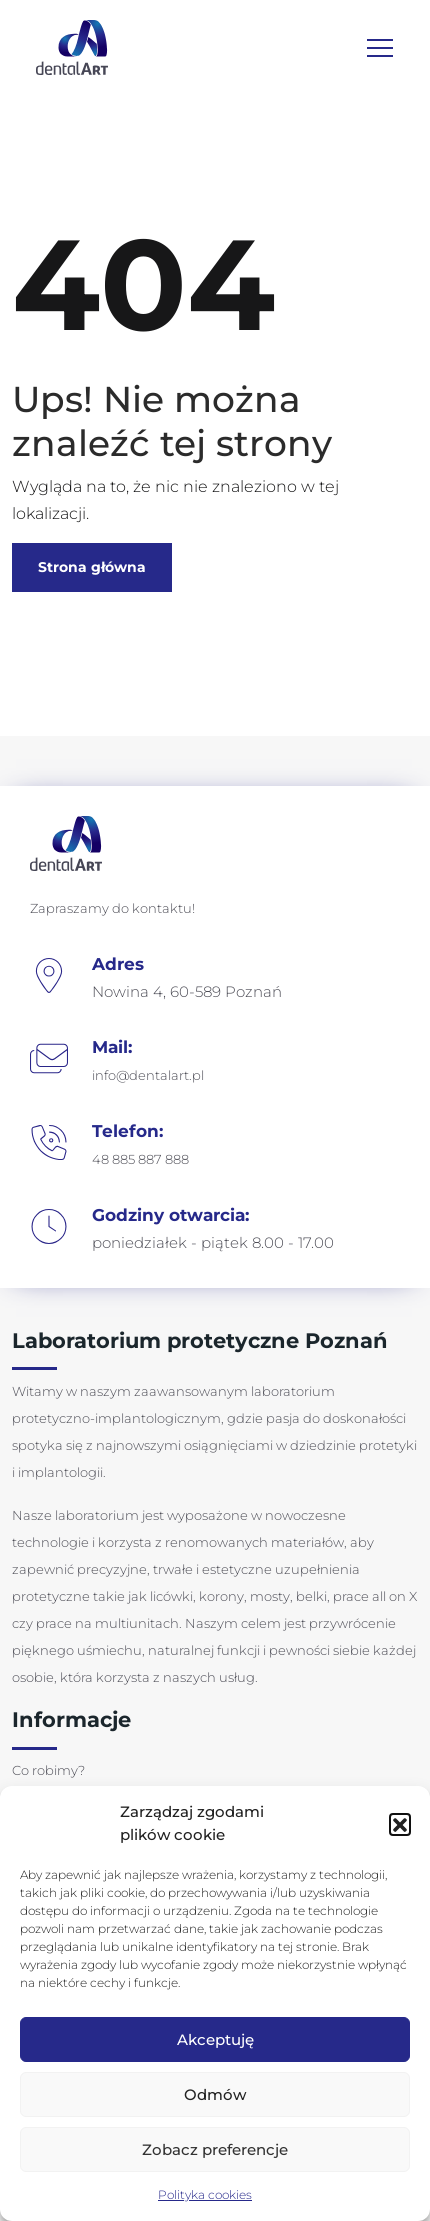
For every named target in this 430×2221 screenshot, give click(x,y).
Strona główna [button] (92, 567)
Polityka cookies (205, 2194)
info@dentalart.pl (148, 1075)
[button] (400, 1824)
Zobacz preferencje (215, 2149)
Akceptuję (215, 2039)
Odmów (215, 2094)
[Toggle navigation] (380, 48)
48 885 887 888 (140, 1159)
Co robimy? (48, 1770)
